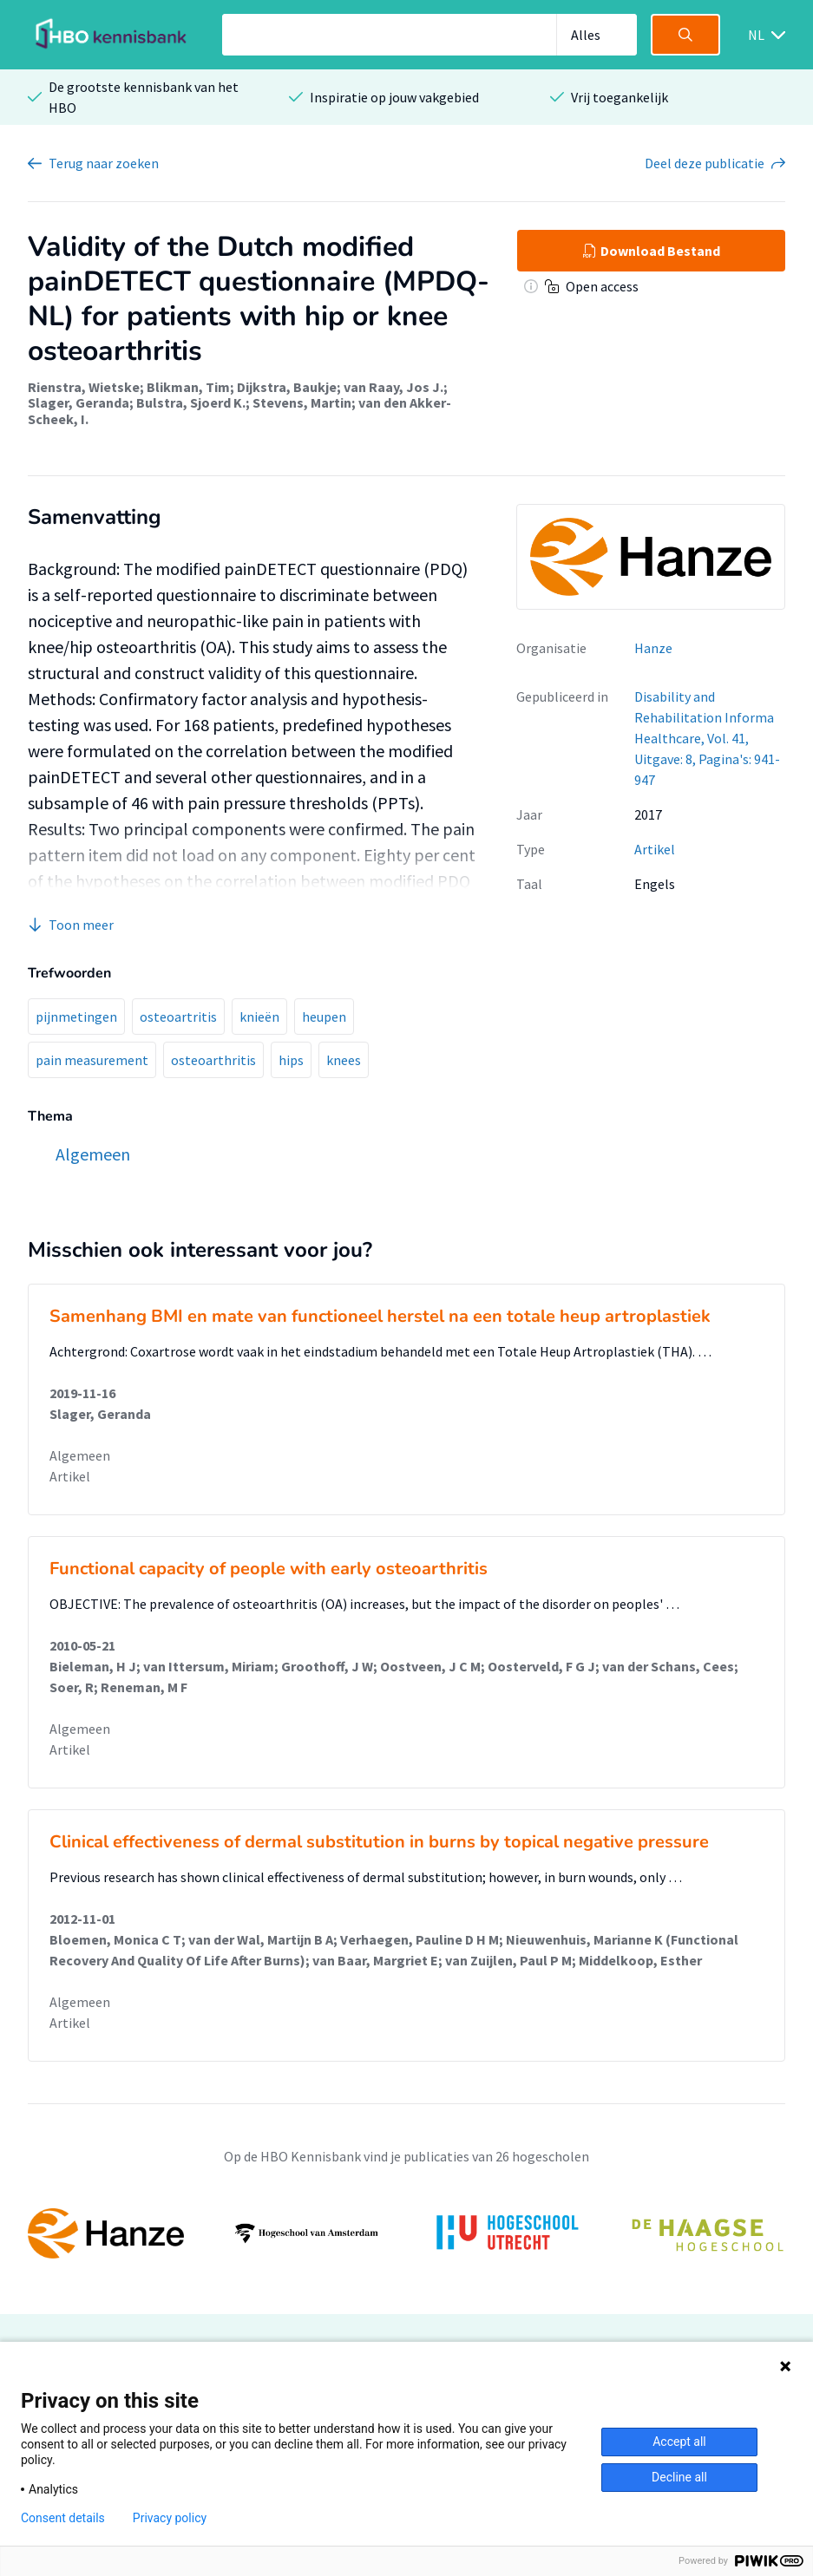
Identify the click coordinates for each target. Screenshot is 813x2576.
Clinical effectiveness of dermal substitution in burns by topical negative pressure (379, 1842)
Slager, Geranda (78, 402)
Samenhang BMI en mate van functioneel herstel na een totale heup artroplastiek (380, 1316)
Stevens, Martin (301, 402)
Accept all (679, 2442)
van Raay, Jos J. (393, 387)
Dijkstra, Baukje (287, 387)
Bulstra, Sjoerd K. (191, 402)
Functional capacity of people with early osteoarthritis (268, 1568)
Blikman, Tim (188, 387)
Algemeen (79, 1455)
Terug (104, 163)
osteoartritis (178, 1016)
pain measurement (92, 1060)
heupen (324, 1016)
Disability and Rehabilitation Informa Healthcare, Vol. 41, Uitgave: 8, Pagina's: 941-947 (707, 738)
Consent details (63, 2518)
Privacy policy (170, 2518)
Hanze (653, 648)
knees (343, 1060)
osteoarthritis (213, 1060)
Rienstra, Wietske (84, 387)
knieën (259, 1016)
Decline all (679, 2477)
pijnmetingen (76, 1016)
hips (291, 1060)
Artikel (654, 849)
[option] (406, 2233)
